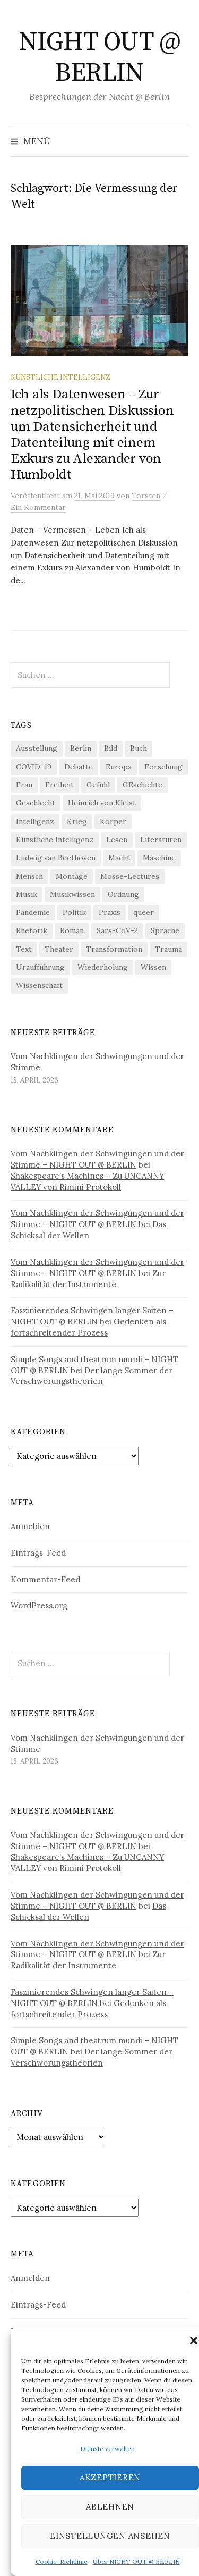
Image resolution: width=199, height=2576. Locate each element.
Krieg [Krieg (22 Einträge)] (77, 821)
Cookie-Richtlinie (62, 2561)
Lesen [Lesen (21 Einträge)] (116, 839)
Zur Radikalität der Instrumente (88, 1278)
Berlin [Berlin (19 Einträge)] (80, 748)
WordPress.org (39, 1605)
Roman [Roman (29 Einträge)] (72, 930)
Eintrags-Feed (38, 1553)
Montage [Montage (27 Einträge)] (72, 876)
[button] (193, 2340)
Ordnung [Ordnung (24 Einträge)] (123, 894)
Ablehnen (110, 2507)
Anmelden (30, 1526)
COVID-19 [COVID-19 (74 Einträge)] (33, 766)
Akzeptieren (110, 2477)
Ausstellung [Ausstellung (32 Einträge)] (36, 748)
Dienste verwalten (107, 2449)
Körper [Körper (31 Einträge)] (113, 821)
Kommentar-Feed (45, 1579)
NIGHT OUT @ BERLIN (100, 58)
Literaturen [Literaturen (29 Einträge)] (160, 839)
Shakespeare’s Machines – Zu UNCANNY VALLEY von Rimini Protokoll (87, 1181)
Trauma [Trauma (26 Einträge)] (168, 949)
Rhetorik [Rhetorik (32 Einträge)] (31, 930)
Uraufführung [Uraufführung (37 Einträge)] (40, 967)
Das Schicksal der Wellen (88, 1229)
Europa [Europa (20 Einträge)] (119, 766)
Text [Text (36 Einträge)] (24, 949)
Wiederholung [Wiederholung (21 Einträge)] (102, 967)
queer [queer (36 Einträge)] (143, 912)
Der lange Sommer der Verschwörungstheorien (91, 1376)
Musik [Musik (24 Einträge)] (26, 894)
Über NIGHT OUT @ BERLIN (136, 2561)
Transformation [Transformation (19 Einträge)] (114, 949)
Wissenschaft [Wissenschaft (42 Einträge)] (39, 985)
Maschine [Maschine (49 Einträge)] (159, 857)
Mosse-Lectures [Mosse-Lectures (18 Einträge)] (129, 876)
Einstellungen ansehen (110, 2536)
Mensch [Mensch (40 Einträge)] (29, 876)
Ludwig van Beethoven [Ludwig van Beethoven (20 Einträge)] (56, 857)
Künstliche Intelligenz (60, 377)
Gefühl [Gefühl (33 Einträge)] (98, 785)
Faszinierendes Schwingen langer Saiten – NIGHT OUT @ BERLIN (92, 1316)
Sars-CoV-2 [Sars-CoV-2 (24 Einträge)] (117, 930)
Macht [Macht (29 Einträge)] (119, 857)
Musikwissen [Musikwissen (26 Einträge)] (72, 894)
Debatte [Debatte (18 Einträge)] (78, 766)
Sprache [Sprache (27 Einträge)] (165, 930)
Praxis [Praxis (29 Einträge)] (109, 912)
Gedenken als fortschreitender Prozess (88, 1327)
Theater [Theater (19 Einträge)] (59, 949)
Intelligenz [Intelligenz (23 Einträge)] (35, 821)
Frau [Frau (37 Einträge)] (24, 785)
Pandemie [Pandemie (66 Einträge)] (33, 912)
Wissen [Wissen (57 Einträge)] (153, 967)
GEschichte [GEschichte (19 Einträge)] (142, 785)
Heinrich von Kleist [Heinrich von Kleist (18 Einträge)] (102, 803)
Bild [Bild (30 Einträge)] (110, 748)
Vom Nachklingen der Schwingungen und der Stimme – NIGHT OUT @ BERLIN (97, 1159)
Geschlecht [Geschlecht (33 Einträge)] (35, 803)
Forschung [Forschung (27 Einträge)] (163, 766)
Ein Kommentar (38, 507)
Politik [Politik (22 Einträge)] (74, 912)
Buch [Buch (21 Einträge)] (138, 748)
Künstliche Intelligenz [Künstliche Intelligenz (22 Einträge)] (54, 839)
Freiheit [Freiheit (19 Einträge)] (59, 785)
